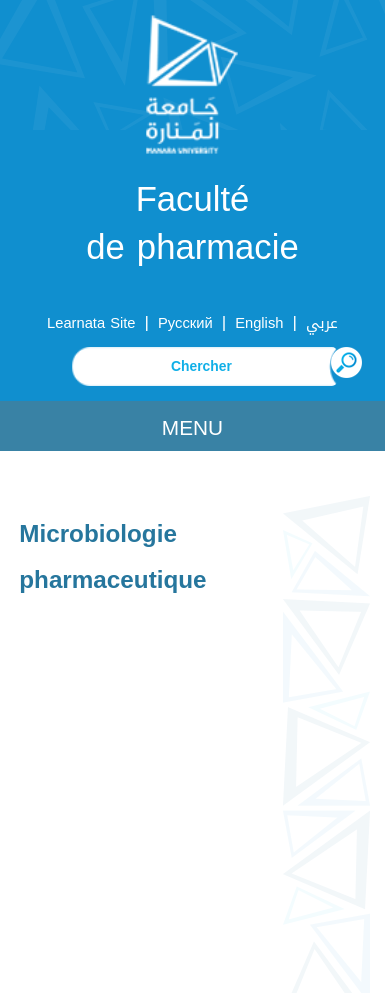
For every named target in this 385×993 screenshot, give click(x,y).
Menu (192, 428)
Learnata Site (91, 323)
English (259, 323)
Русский (185, 323)
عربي (322, 323)
